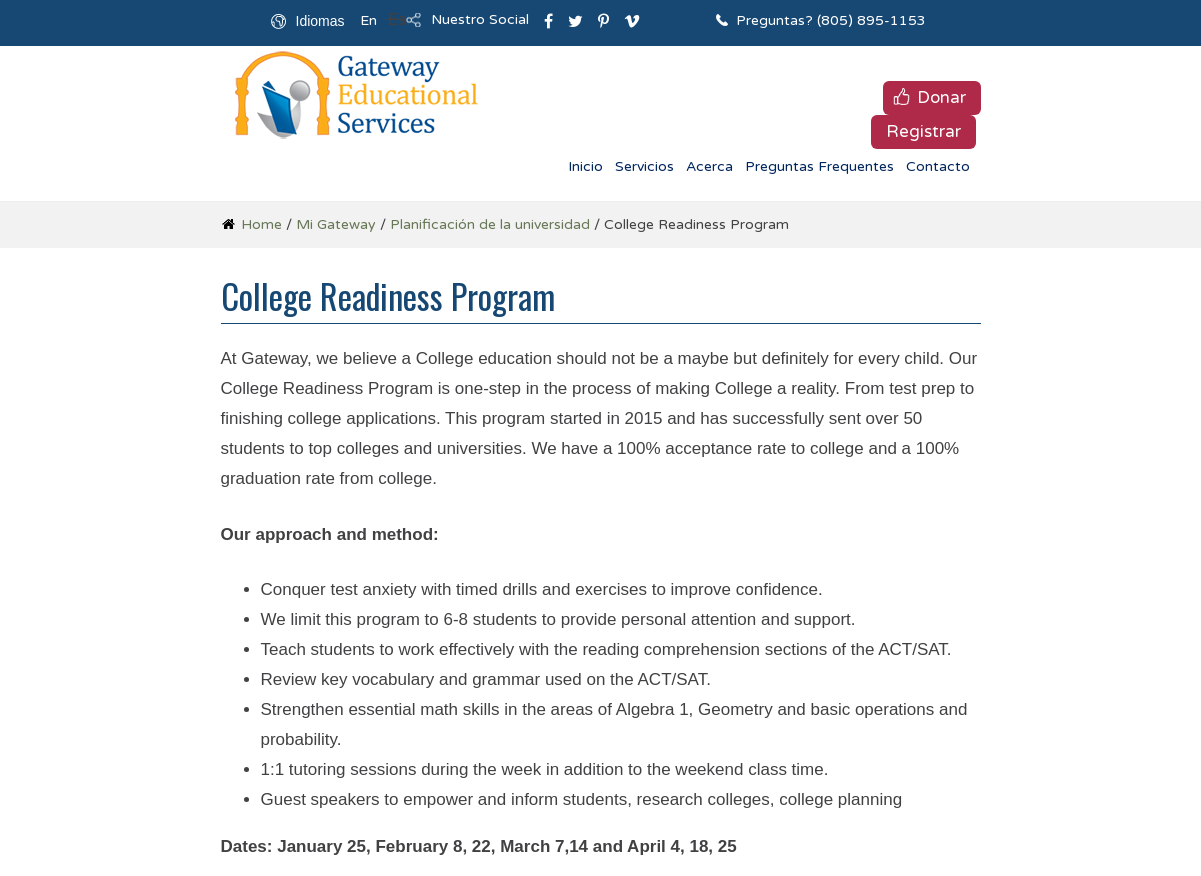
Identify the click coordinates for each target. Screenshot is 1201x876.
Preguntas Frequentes (819, 166)
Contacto (938, 166)
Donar (941, 97)
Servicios (644, 166)
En (368, 20)
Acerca (709, 166)
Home (261, 224)
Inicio (585, 166)
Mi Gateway (336, 224)
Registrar (923, 131)
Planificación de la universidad (490, 224)
